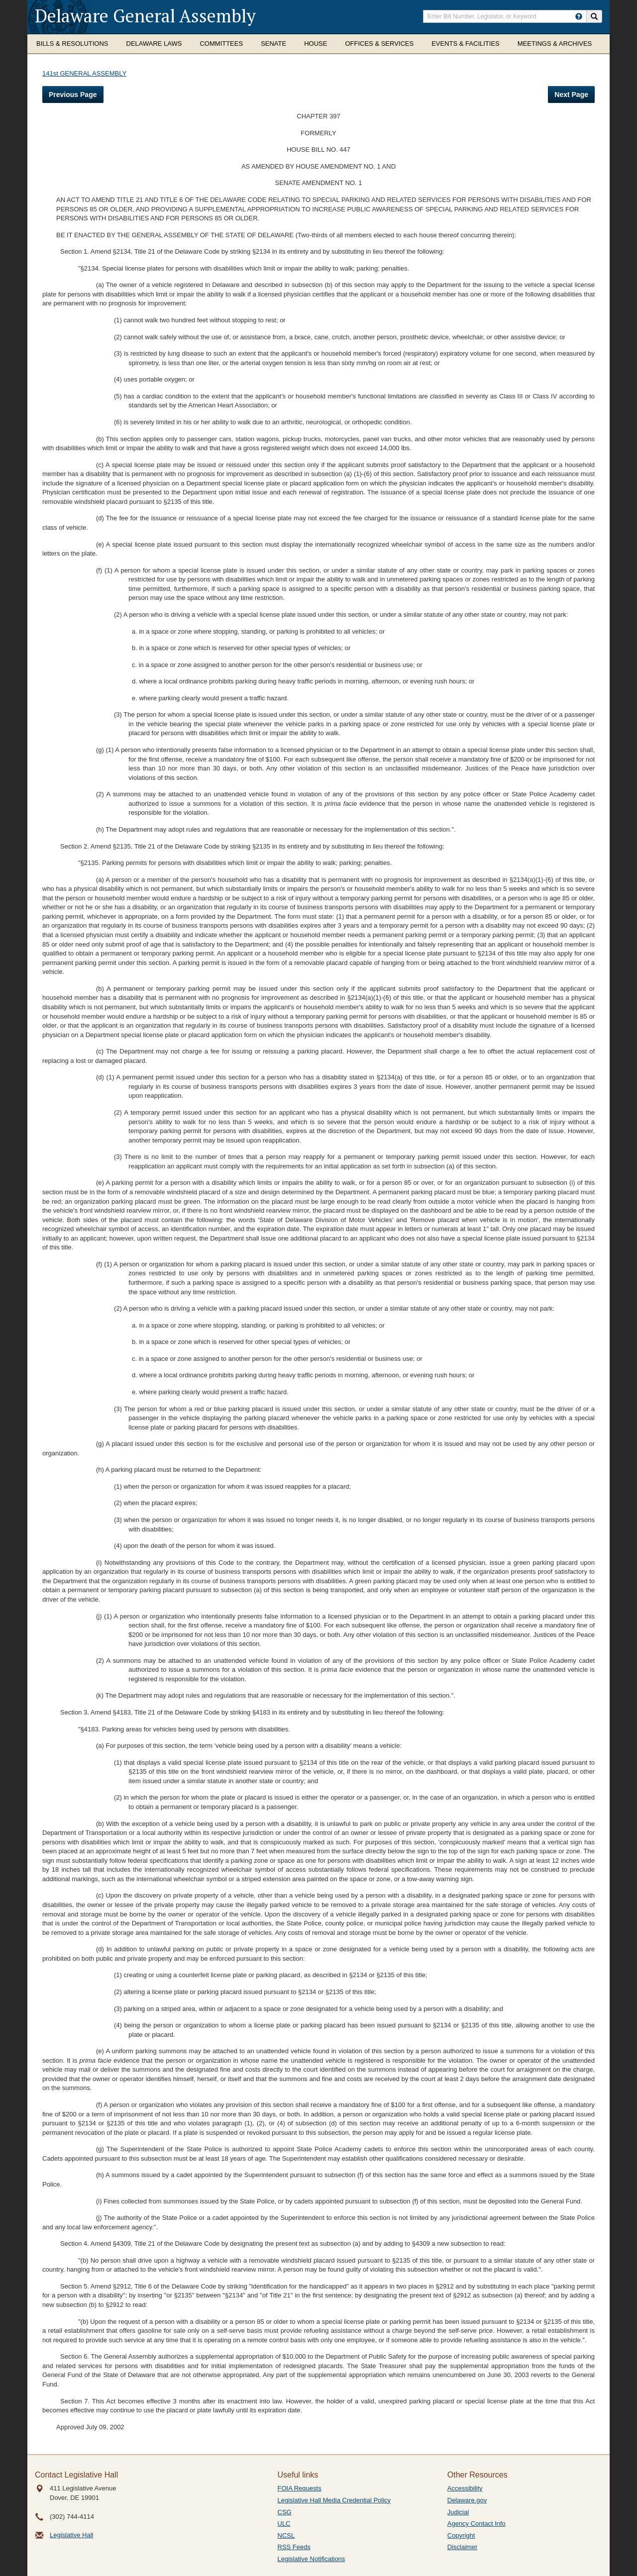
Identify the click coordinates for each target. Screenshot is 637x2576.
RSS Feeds (294, 2547)
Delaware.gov (467, 2500)
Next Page (571, 94)
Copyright (461, 2535)
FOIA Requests (299, 2488)
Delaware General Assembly (145, 15)
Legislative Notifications (311, 2559)
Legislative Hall (71, 2535)
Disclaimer (462, 2547)
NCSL (286, 2535)
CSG (285, 2512)
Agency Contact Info (476, 2523)
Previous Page (73, 94)
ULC (284, 2523)
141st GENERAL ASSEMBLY (84, 73)
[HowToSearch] (579, 16)
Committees (221, 43)
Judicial (458, 2512)
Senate (273, 43)
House (315, 43)
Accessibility (465, 2488)
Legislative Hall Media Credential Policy (334, 2500)
